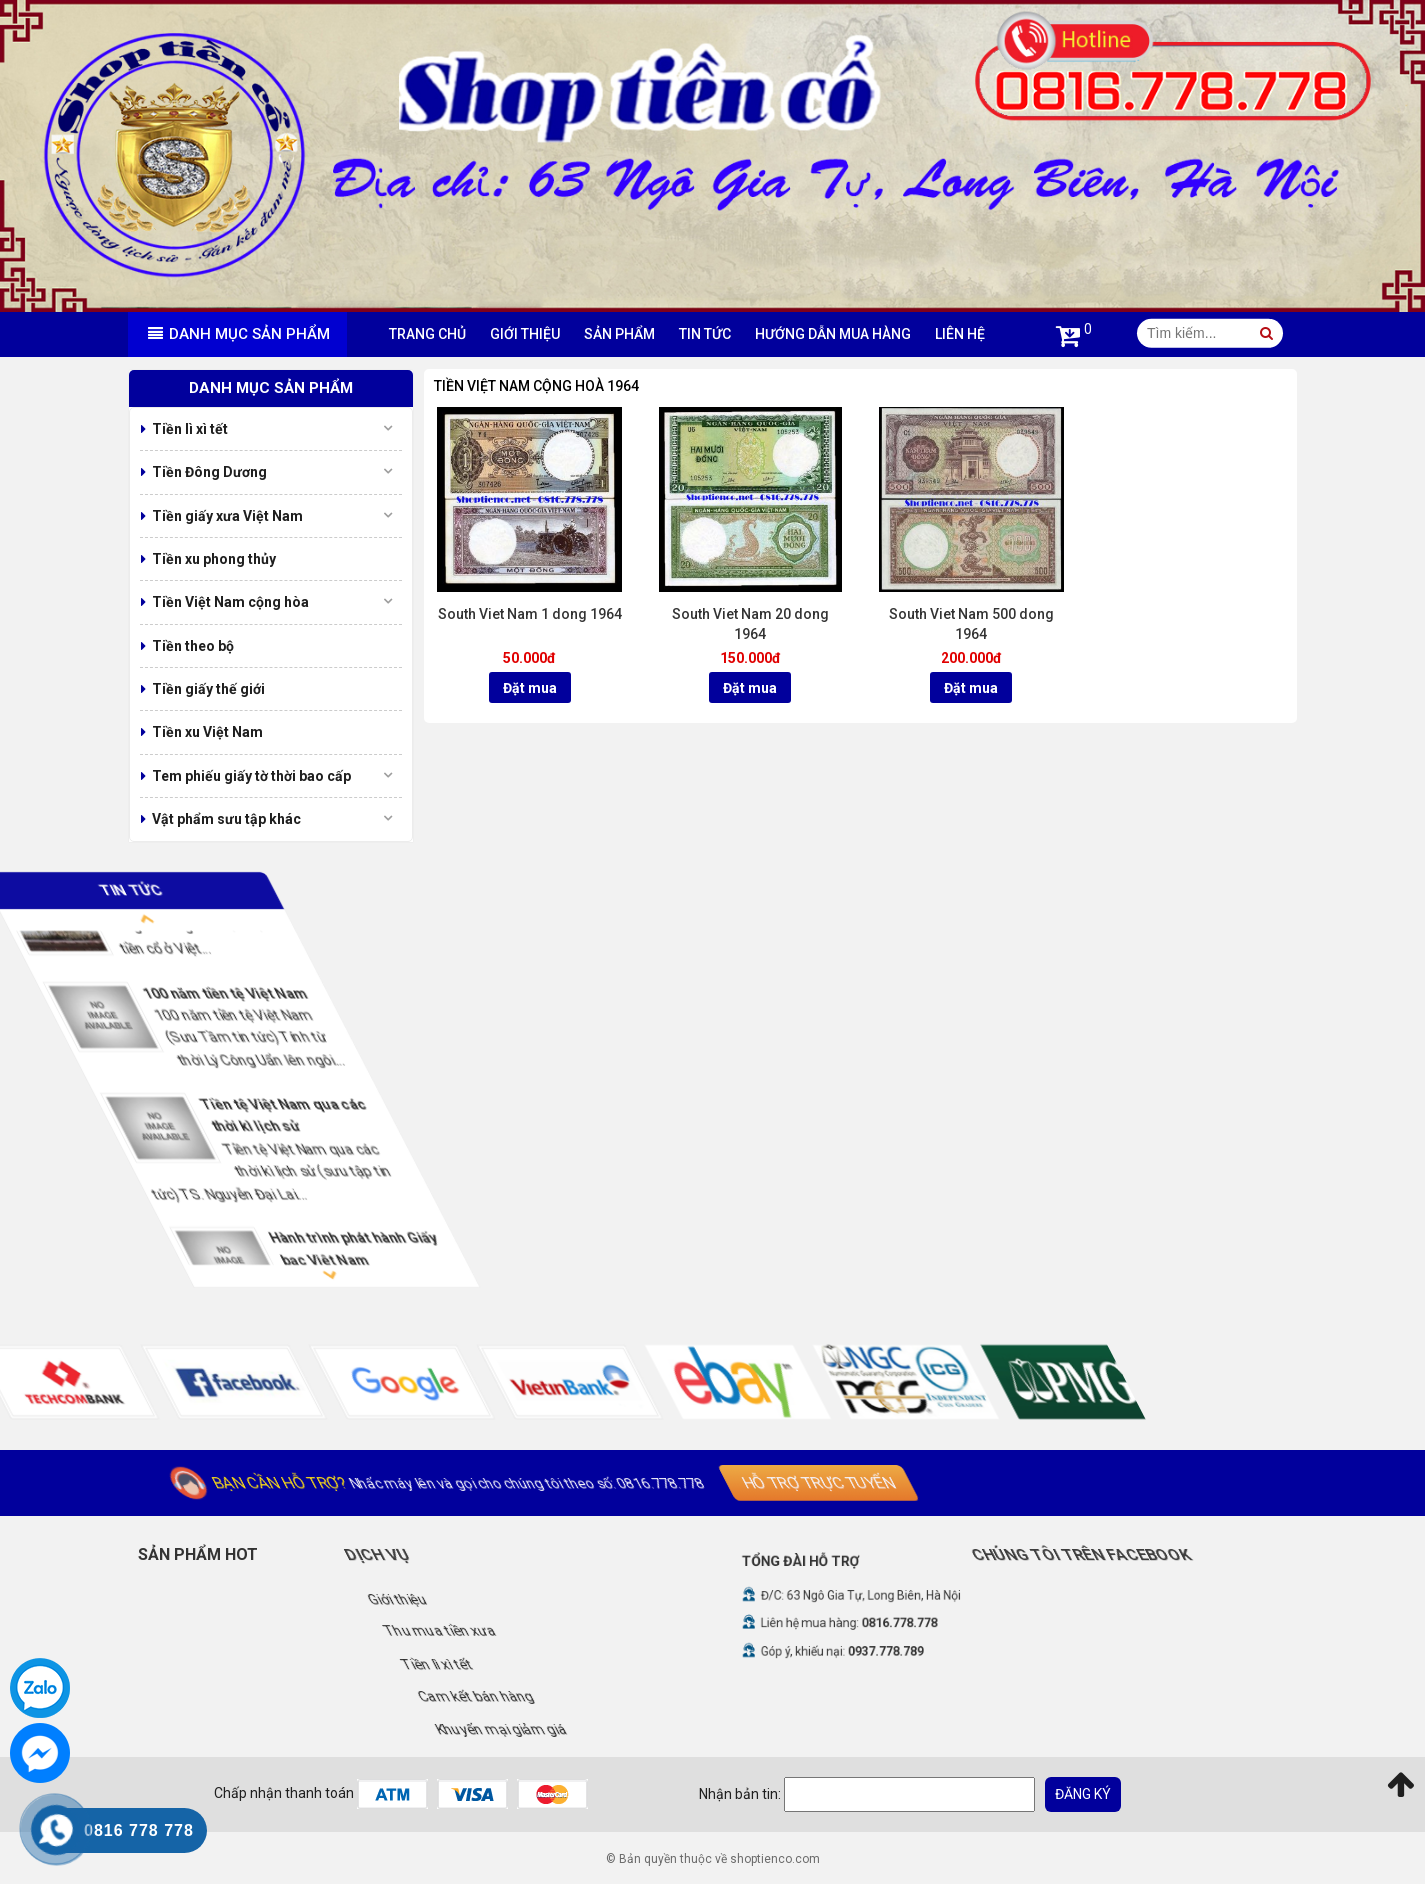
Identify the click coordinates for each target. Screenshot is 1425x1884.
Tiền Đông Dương (209, 472)
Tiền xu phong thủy (214, 559)
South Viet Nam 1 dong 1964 (530, 614)
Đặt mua (530, 688)
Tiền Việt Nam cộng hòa (230, 602)
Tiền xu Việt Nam (207, 732)
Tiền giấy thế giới (208, 689)
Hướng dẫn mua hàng (833, 334)
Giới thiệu (525, 334)
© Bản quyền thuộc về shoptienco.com (713, 1859)
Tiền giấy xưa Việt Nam (227, 516)
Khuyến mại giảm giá (623, 1728)
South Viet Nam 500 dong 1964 (971, 624)
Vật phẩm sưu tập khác (226, 819)
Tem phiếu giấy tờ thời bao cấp (251, 776)
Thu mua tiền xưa (622, 1631)
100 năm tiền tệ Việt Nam (462, 992)
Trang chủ (427, 334)
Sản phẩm (619, 334)
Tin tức (705, 334)
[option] (418, 1031)
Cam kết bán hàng (618, 1696)
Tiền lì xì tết (190, 429)
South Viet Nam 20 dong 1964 (750, 624)
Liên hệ (960, 334)
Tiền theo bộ (193, 646)
